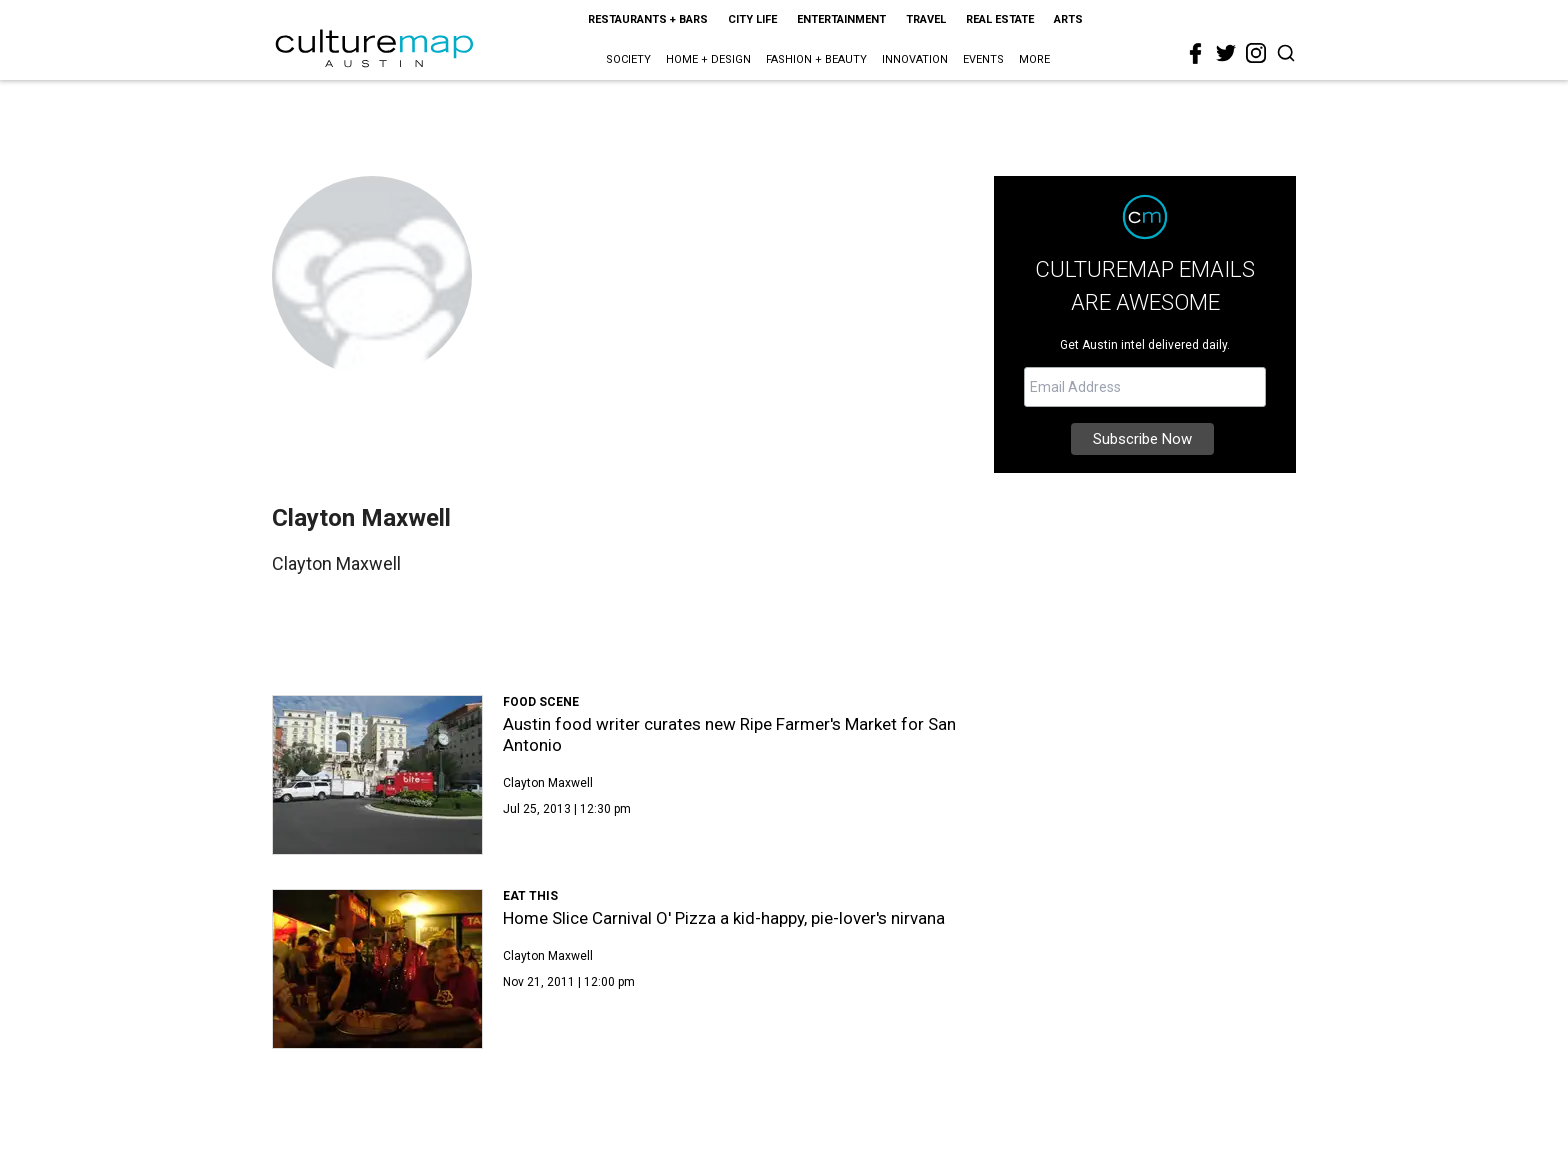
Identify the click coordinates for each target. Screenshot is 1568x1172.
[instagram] (1256, 53)
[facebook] (1196, 54)
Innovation (915, 59)
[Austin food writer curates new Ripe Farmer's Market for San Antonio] (377, 775)
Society (628, 59)
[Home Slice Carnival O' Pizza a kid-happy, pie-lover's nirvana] (377, 969)
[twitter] (1226, 53)
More (1034, 59)
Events (983, 59)
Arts (1068, 19)
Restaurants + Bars (648, 19)
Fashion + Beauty (816, 59)
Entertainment (841, 19)
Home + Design (708, 59)
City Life (752, 19)
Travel (926, 19)
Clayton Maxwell (548, 783)
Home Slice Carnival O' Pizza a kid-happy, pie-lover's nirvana (724, 918)
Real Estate (1000, 19)
